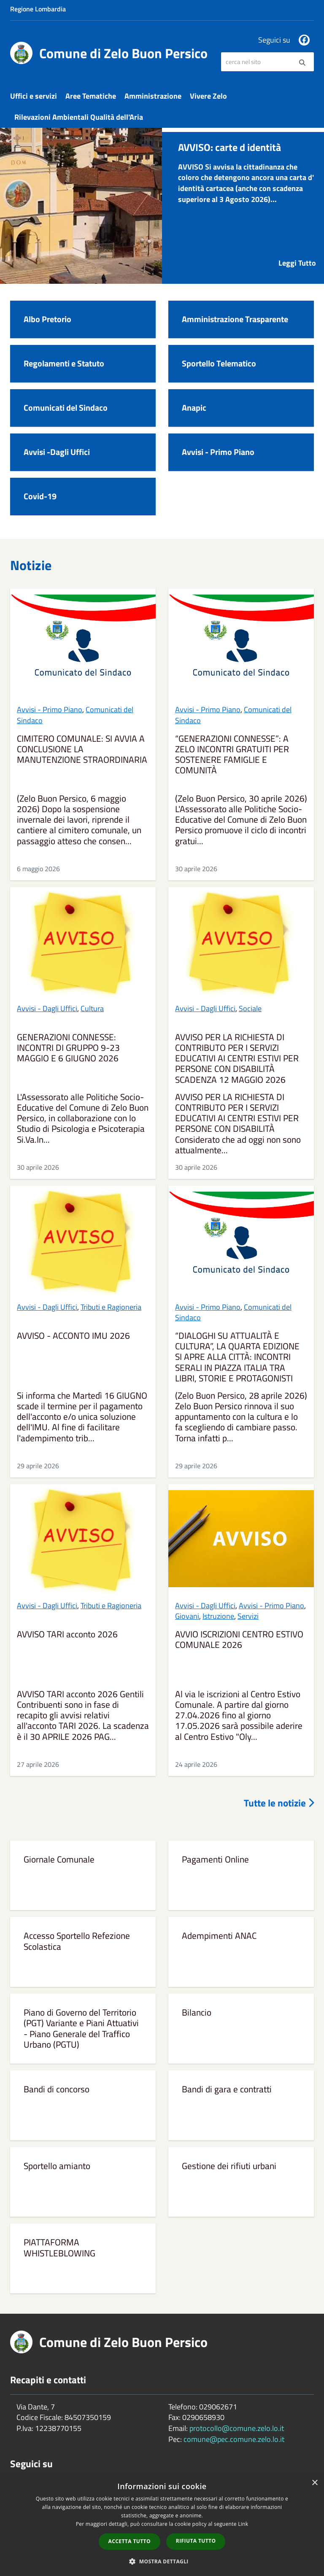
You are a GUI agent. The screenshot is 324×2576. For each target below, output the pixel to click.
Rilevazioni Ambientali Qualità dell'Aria (78, 117)
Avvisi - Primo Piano (49, 709)
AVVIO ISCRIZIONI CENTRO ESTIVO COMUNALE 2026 (239, 1640)
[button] (162, 2561)
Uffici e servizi (33, 96)
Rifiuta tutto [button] (196, 2540)
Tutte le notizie (279, 1803)
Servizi (248, 1616)
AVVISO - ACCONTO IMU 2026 (73, 1336)
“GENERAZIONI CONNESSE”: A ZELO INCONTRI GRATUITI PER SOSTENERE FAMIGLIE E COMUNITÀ (232, 755)
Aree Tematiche (90, 96)
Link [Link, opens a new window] (243, 2524)
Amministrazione (152, 96)
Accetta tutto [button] (129, 2541)
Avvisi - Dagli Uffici (47, 1008)
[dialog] (162, 2525)
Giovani (187, 1616)
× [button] (314, 2483)
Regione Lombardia (38, 9)
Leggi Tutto (297, 263)
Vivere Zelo (208, 96)
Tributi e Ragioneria (111, 1307)
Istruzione (218, 1616)
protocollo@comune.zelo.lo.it (236, 2428)
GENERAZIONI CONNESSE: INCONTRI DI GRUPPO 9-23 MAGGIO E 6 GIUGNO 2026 (68, 1048)
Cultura (92, 1008)
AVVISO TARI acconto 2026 (67, 1635)
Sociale (250, 1008)
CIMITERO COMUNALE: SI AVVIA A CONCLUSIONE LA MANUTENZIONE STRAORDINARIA (82, 749)
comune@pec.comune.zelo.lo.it (234, 2439)
